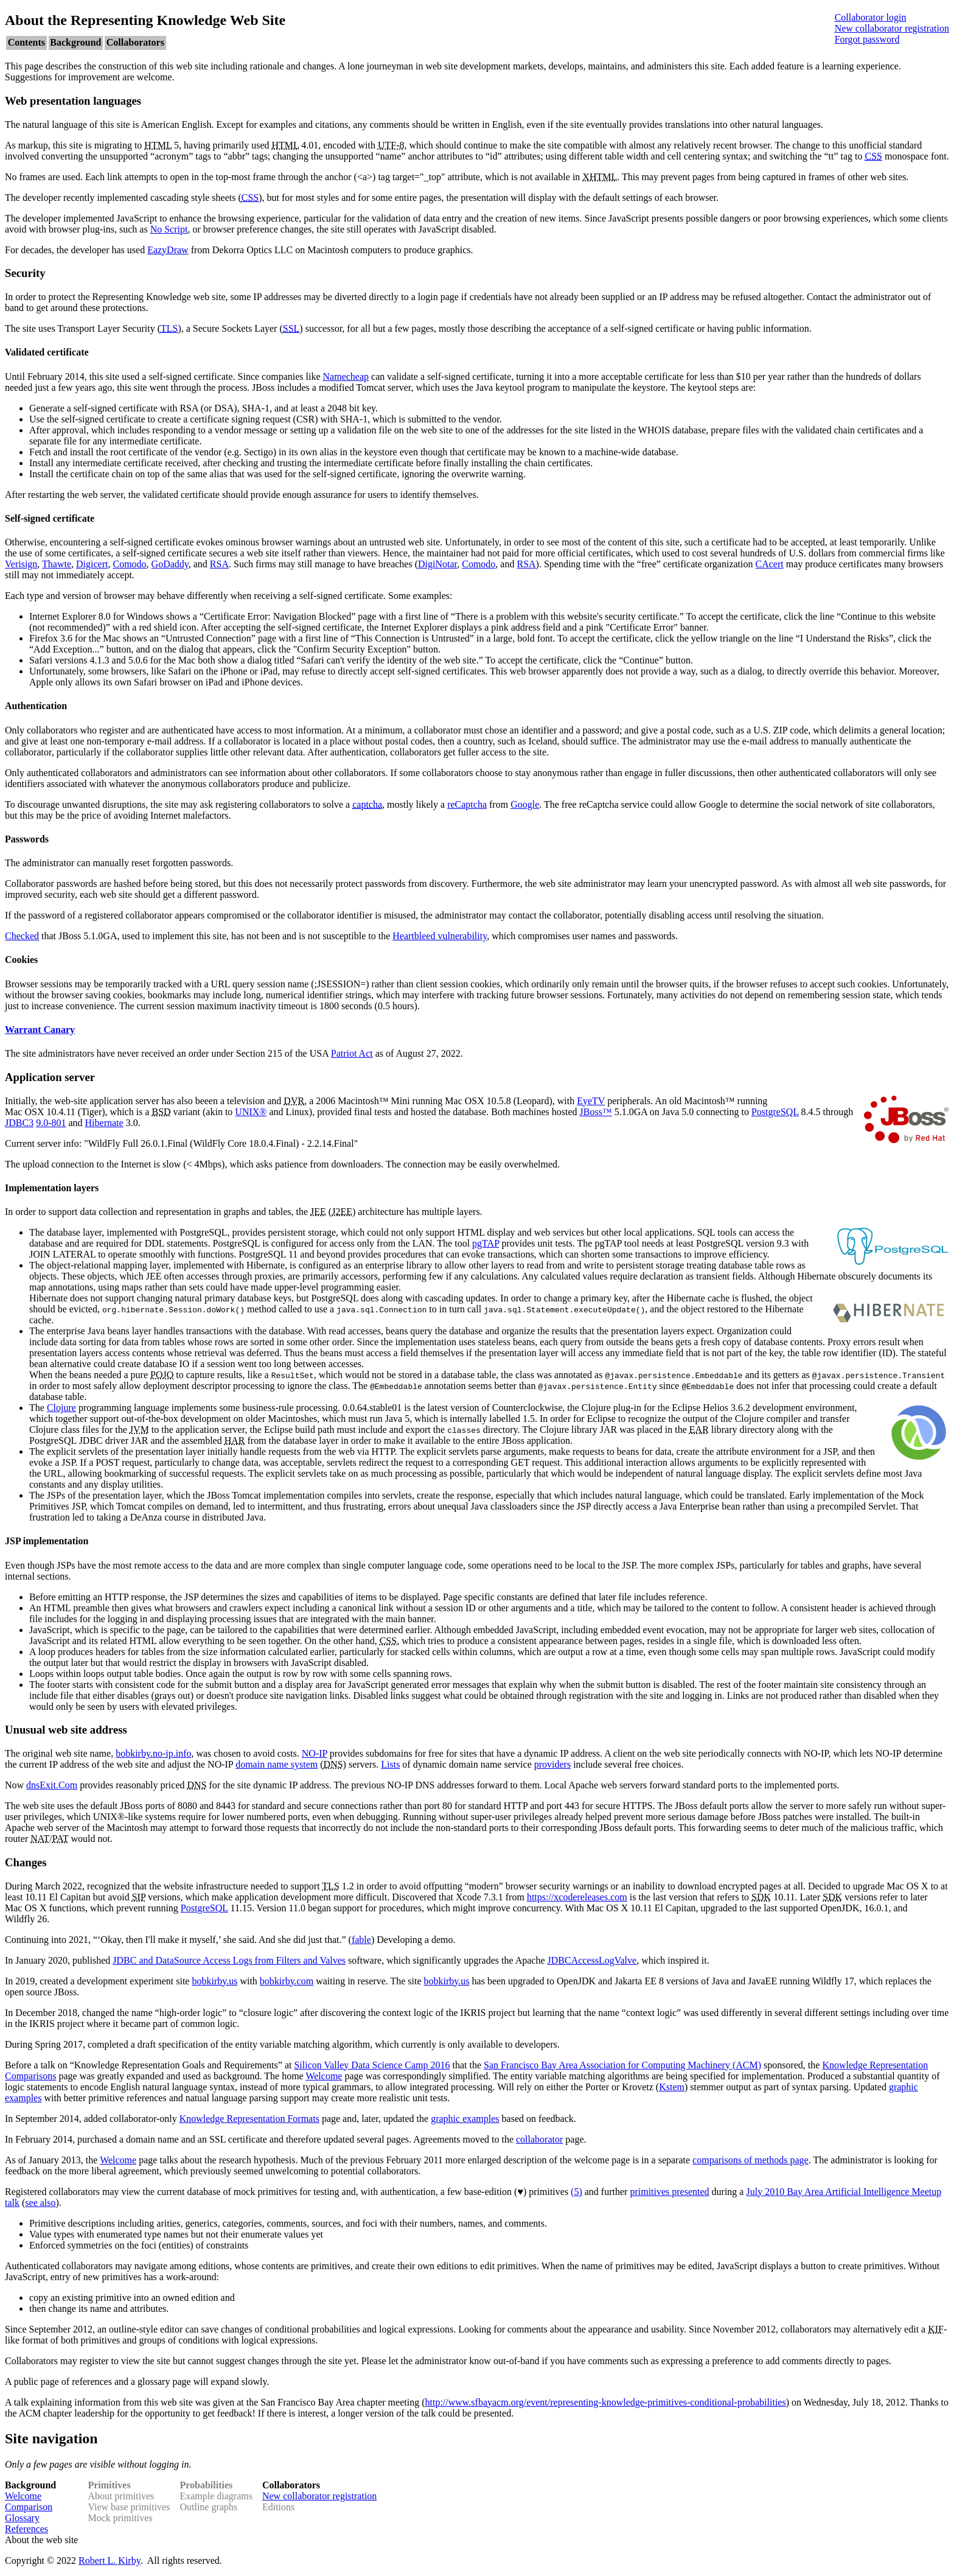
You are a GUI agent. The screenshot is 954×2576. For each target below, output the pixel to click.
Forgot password (867, 39)
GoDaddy (170, 564)
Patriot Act (352, 1053)
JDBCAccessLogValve (592, 1960)
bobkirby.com (286, 1981)
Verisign (21, 564)
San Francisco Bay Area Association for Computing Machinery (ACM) (622, 2065)
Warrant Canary (40, 1029)
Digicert (92, 564)
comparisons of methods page (750, 2160)
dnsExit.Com (51, 1785)
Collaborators (135, 42)
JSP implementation (46, 1541)
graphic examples (465, 2118)
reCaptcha (467, 804)
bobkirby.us (214, 1981)
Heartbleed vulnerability (439, 936)
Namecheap (346, 376)
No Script (169, 229)
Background (75, 42)
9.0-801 (51, 1123)
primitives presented (669, 2191)
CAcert (769, 564)
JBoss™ (596, 1112)
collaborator (539, 2139)
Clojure (61, 1407)
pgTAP (485, 1243)
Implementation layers (52, 1188)
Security (25, 273)
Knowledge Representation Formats (249, 2118)
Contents (26, 42)
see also (40, 2202)
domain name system (276, 1764)
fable (361, 1939)
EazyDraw (168, 250)
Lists (390, 1764)
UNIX (247, 1112)
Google (524, 804)
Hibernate (104, 1123)
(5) (576, 2191)
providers (552, 1764)
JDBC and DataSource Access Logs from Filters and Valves (229, 1960)
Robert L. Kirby (109, 2560)
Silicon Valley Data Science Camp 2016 (372, 2065)
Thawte (56, 564)
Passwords (27, 839)
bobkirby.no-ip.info (153, 1753)
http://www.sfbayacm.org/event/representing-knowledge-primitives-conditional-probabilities (605, 2402)
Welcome (323, 2076)
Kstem (671, 2087)
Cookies (21, 959)
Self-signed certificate (49, 518)
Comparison (28, 2507)
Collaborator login (871, 17)
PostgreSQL (775, 1112)
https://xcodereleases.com (577, 1897)
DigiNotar (437, 564)
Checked (22, 936)
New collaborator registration (892, 28)
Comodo (129, 564)
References (26, 2529)
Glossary (22, 2518)
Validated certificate (47, 352)
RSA (219, 564)
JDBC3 (19, 1123)
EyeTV (591, 1101)
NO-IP (314, 1753)
